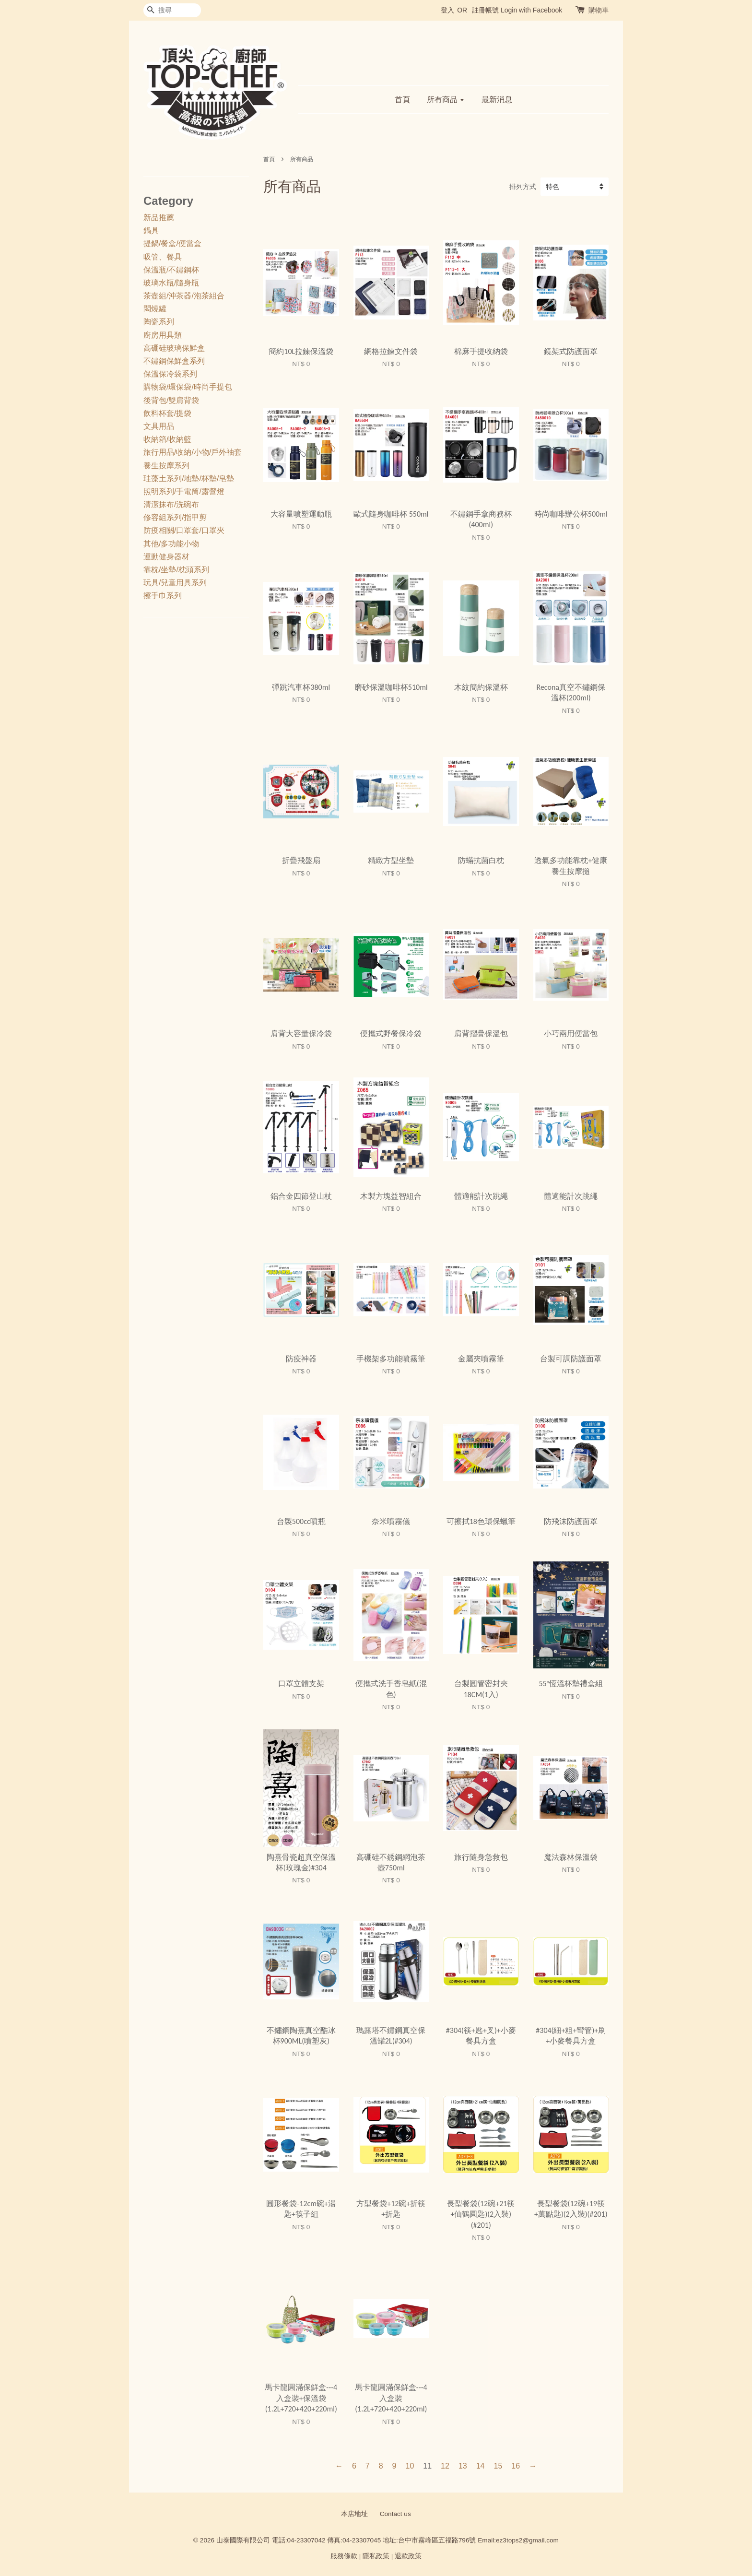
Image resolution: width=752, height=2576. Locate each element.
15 (498, 2466)
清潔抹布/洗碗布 (171, 504)
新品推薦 (158, 217)
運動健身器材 (166, 557)
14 (480, 2466)
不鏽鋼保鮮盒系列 (174, 361)
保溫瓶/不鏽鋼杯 (171, 270)
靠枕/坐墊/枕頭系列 (176, 570)
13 (462, 2466)
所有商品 (446, 99)
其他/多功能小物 (171, 544)
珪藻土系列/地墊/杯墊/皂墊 (188, 478)
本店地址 (354, 2513)
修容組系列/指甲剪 (175, 517)
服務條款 (343, 2556)
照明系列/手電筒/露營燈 (183, 491)
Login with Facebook (531, 10)
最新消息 (497, 99)
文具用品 (158, 426)
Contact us (395, 2513)
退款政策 (408, 2556)
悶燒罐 (154, 309)
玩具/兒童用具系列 (175, 583)
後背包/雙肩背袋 (171, 400)
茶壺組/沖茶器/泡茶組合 (183, 296)
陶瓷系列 (158, 322)
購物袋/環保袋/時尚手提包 (187, 387)
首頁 (402, 99)
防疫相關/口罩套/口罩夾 (183, 530)
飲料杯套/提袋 (167, 413)
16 (515, 2466)
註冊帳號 (485, 10)
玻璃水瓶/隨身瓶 (171, 283)
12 (445, 2466)
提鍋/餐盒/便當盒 (172, 243)
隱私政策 (376, 2556)
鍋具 (151, 230)
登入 (447, 10)
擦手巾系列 (162, 595)
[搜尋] (172, 10)
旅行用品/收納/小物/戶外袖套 (192, 452)
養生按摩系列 (166, 465)
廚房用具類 (162, 335)
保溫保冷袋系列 (170, 374)
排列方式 (522, 186)
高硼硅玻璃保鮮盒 (174, 348)
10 (410, 2466)
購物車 (598, 10)
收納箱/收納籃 (167, 439)
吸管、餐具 (162, 257)
